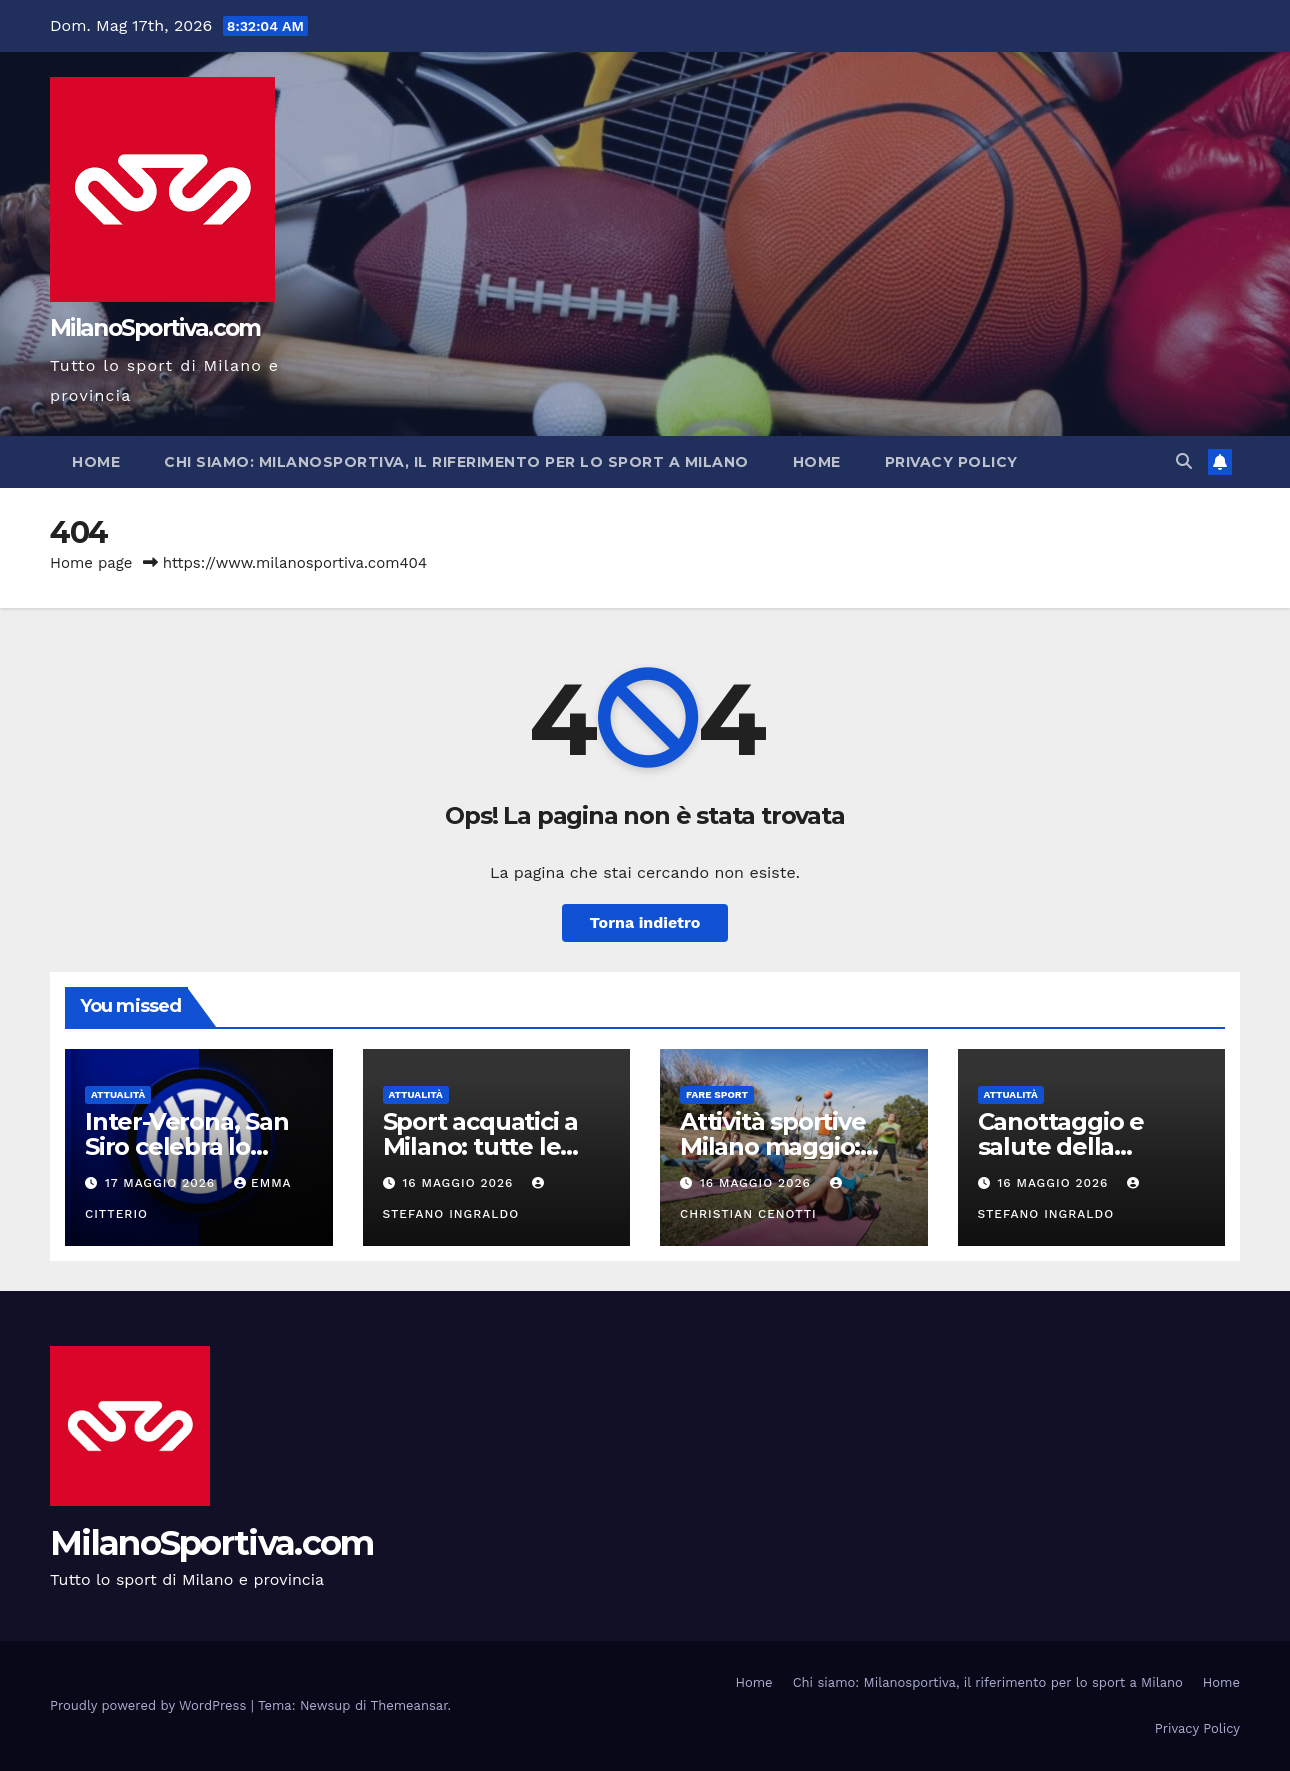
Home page (91, 563)
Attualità (118, 1094)
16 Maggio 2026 (460, 1183)
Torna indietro (645, 922)
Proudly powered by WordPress (150, 1705)
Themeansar (409, 1705)
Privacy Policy (951, 462)
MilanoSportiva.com (155, 328)
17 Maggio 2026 (162, 1183)
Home (96, 462)
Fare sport (717, 1094)
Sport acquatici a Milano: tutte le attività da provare (489, 1146)
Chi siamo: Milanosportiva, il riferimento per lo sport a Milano (456, 462)
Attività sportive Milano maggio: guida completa (773, 1146)
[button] (1184, 461)
